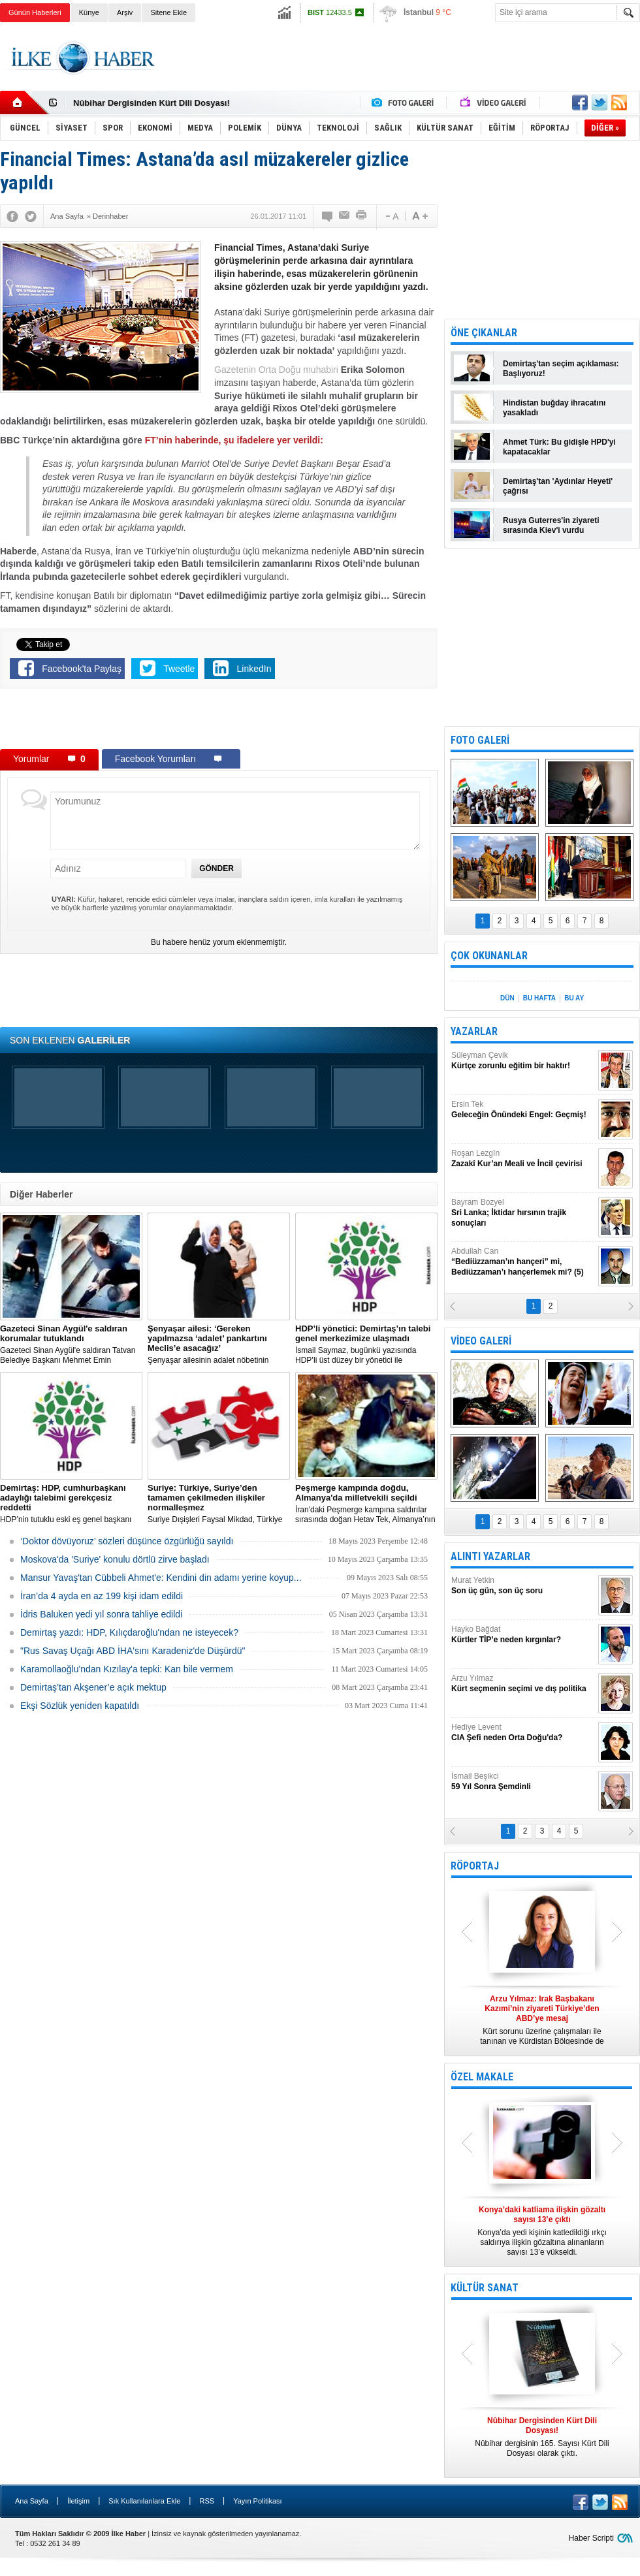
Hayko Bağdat (523, 1635)
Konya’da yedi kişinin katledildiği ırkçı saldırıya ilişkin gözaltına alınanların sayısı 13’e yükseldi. (542, 2231)
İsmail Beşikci (523, 1782)
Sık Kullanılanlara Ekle (144, 2501)
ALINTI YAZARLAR (490, 1556)
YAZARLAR (474, 1031)
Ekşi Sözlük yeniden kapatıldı (79, 1705)
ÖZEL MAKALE (482, 2077)
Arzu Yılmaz (523, 1684)
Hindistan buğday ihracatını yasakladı (554, 407)
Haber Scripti (591, 2538)
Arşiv (125, 12)
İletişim (78, 2501)
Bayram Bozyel (523, 1213)
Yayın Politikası (257, 2501)
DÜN (507, 998)
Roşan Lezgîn (523, 1159)
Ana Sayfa (31, 2501)
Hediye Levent (523, 1733)
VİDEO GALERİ (481, 1341)
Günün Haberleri (34, 12)
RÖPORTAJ (475, 1866)
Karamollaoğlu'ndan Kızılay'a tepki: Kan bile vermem (126, 1669)
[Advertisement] (219, 721)
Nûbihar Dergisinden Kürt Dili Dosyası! (151, 103)
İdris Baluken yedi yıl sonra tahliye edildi (101, 1614)
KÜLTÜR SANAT (485, 2288)
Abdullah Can (523, 1262)
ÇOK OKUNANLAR (489, 955)
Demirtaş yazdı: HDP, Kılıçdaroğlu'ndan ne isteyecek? (129, 1632)
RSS (206, 2501)
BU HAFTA (539, 998)
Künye (89, 12)
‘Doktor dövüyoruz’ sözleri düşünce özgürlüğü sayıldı (126, 1541)
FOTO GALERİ (480, 740)
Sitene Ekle (168, 12)
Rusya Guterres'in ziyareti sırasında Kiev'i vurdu (551, 525)
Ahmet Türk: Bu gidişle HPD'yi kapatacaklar (559, 446)
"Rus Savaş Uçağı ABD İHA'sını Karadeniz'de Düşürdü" (132, 1651)
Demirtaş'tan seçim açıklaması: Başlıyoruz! (561, 368)
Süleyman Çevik (523, 1061)
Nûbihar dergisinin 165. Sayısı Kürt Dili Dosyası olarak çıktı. (542, 2437)
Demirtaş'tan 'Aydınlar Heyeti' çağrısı (558, 486)
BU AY (574, 998)
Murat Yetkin (523, 1586)
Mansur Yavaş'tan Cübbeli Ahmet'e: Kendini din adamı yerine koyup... (161, 1577)
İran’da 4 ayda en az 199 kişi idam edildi (101, 1596)
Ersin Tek (523, 1110)
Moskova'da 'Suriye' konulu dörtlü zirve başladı (115, 1559)
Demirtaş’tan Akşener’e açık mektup (93, 1687)
